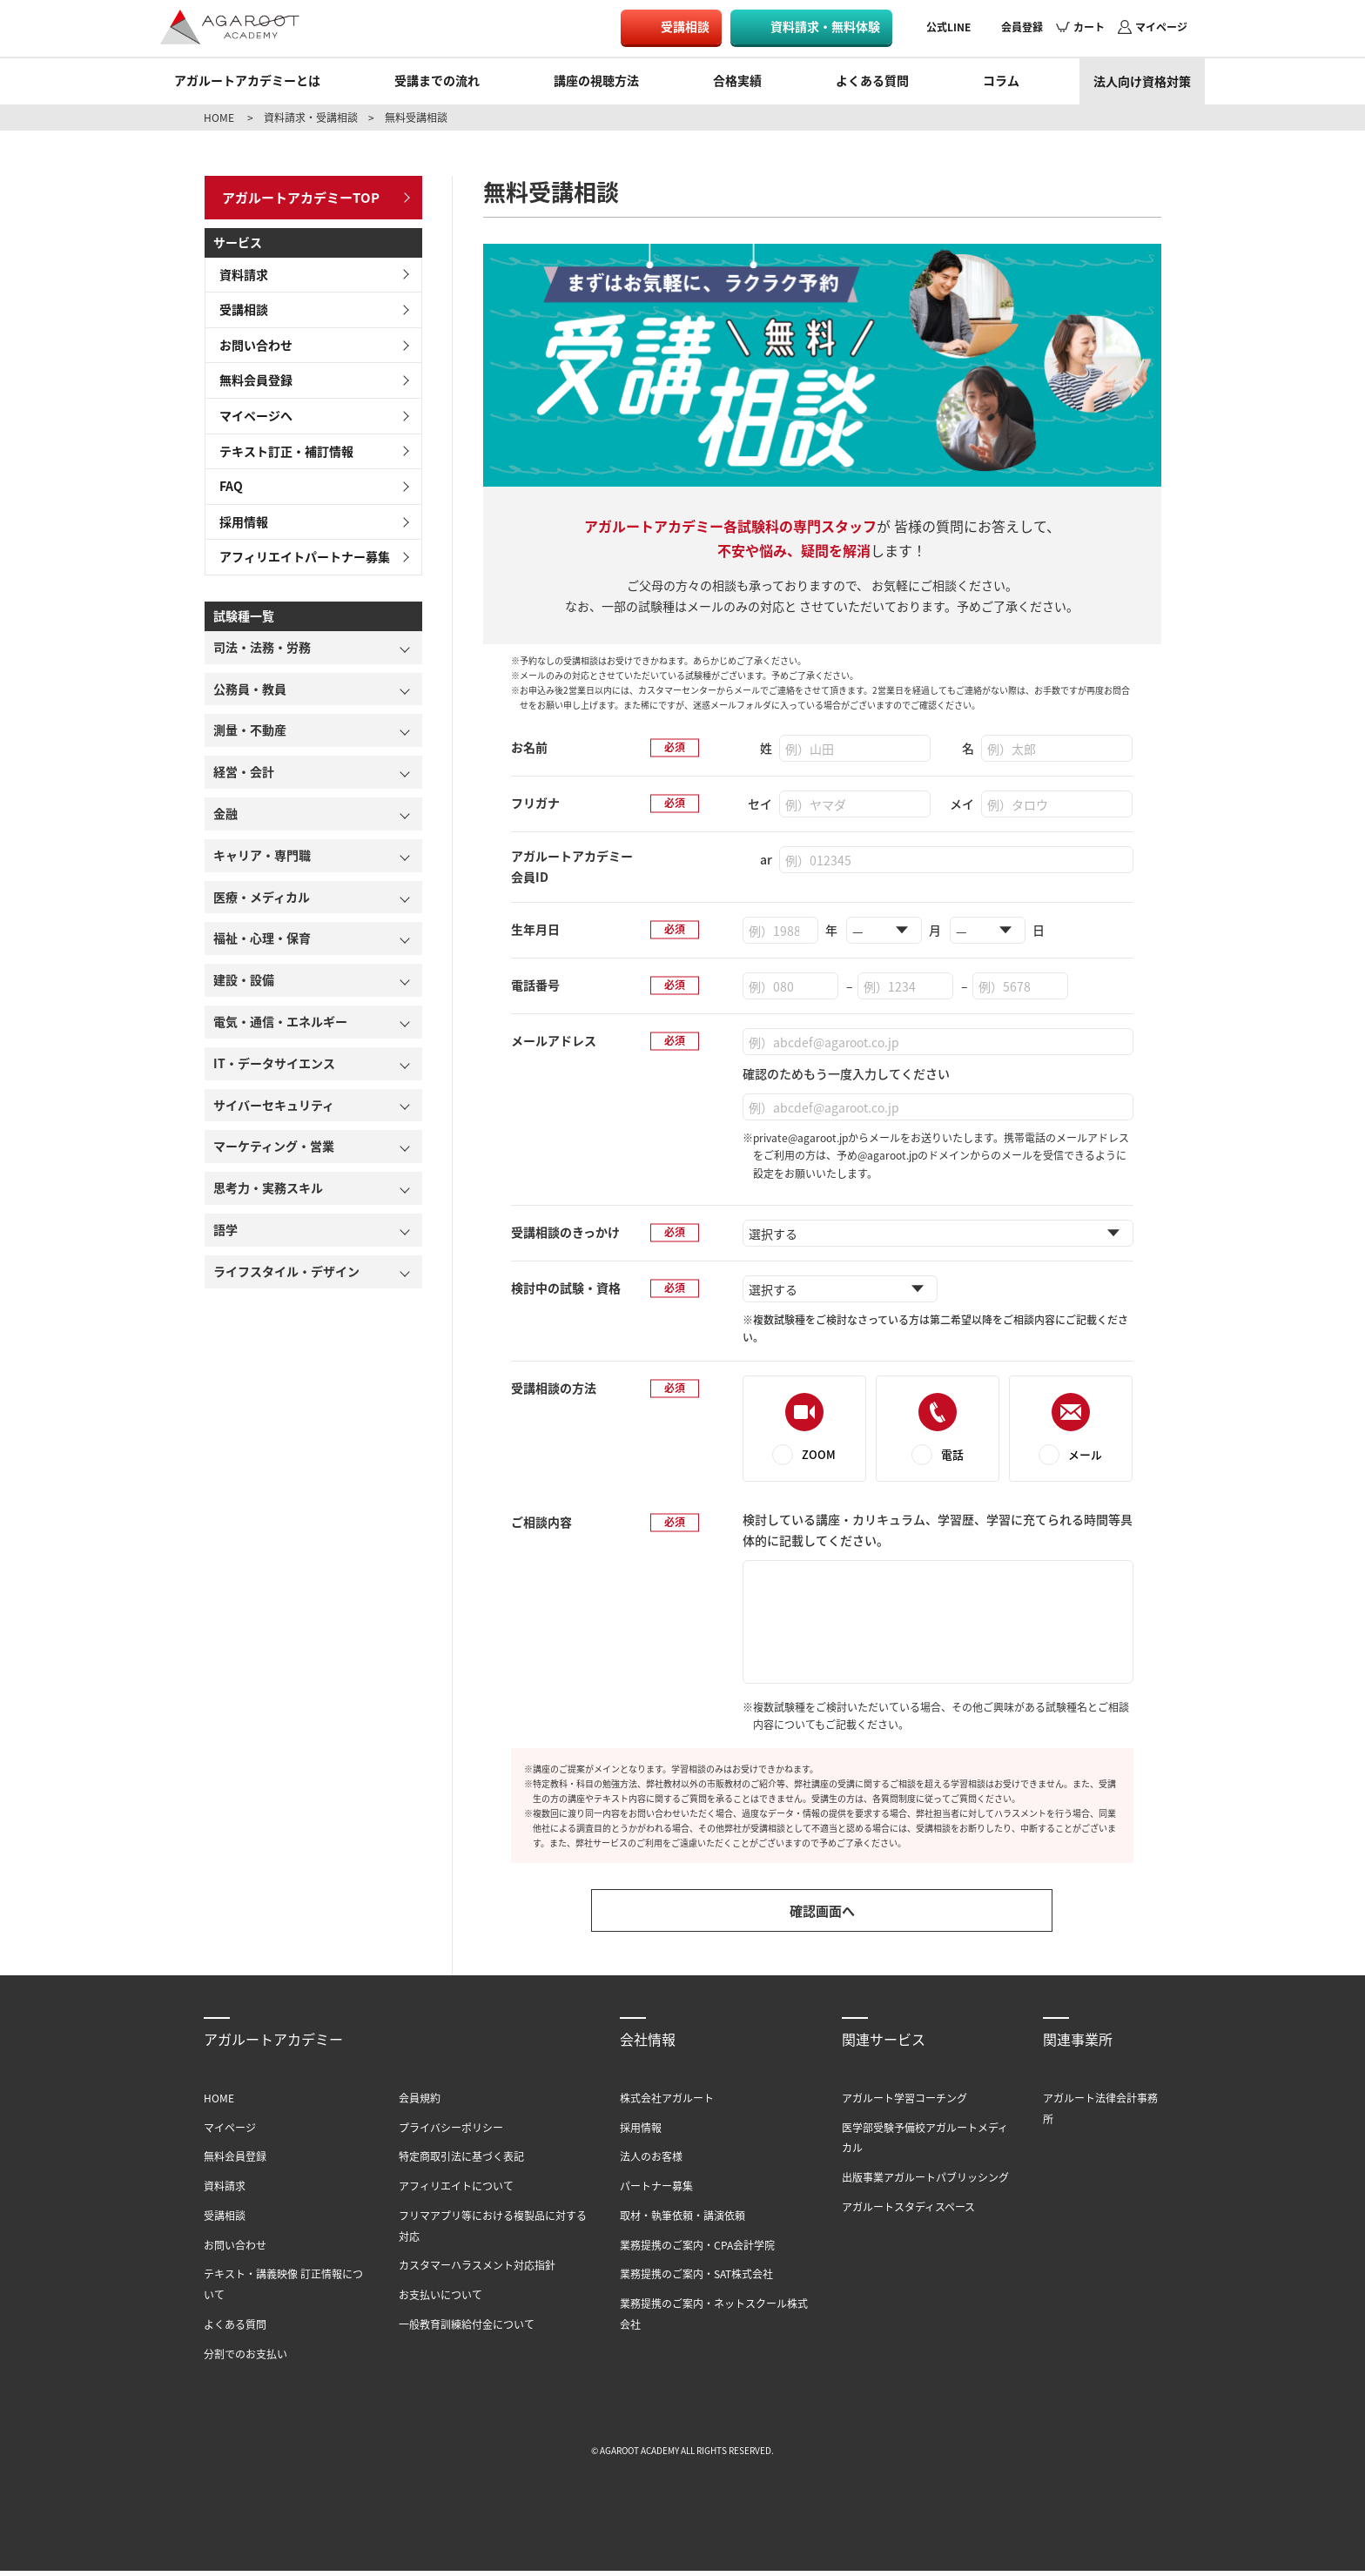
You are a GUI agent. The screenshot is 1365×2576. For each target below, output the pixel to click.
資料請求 (238, 269)
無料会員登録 (250, 375)
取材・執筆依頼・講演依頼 (682, 2220)
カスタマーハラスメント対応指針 (477, 2270)
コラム (1001, 80)
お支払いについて (440, 2299)
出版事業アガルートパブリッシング (925, 2182)
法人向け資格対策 (1142, 81)
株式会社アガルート (667, 2102)
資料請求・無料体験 (825, 26)
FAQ (226, 481)
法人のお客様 (651, 2161)
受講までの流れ (437, 80)
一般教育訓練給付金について (467, 2329)
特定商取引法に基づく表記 (461, 2161)
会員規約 (419, 2102)
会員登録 (1022, 26)
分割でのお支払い (245, 2358)
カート (1089, 26)
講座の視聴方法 (596, 80)
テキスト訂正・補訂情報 (281, 445)
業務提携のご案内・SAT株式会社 (696, 2279)
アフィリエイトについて (456, 2190)
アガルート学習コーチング (904, 2102)
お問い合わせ (250, 339)
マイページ (1161, 26)
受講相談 (685, 26)
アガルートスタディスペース (908, 2211)
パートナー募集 (656, 2190)
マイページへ (250, 410)
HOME (219, 117)
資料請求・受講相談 (311, 117)
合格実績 (737, 80)
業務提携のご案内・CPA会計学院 (697, 2250)
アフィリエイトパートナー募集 (299, 552)
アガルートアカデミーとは (247, 80)
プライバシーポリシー (451, 2132)
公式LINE (948, 26)
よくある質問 (872, 80)
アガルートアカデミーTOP (295, 194)
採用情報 (238, 516)
